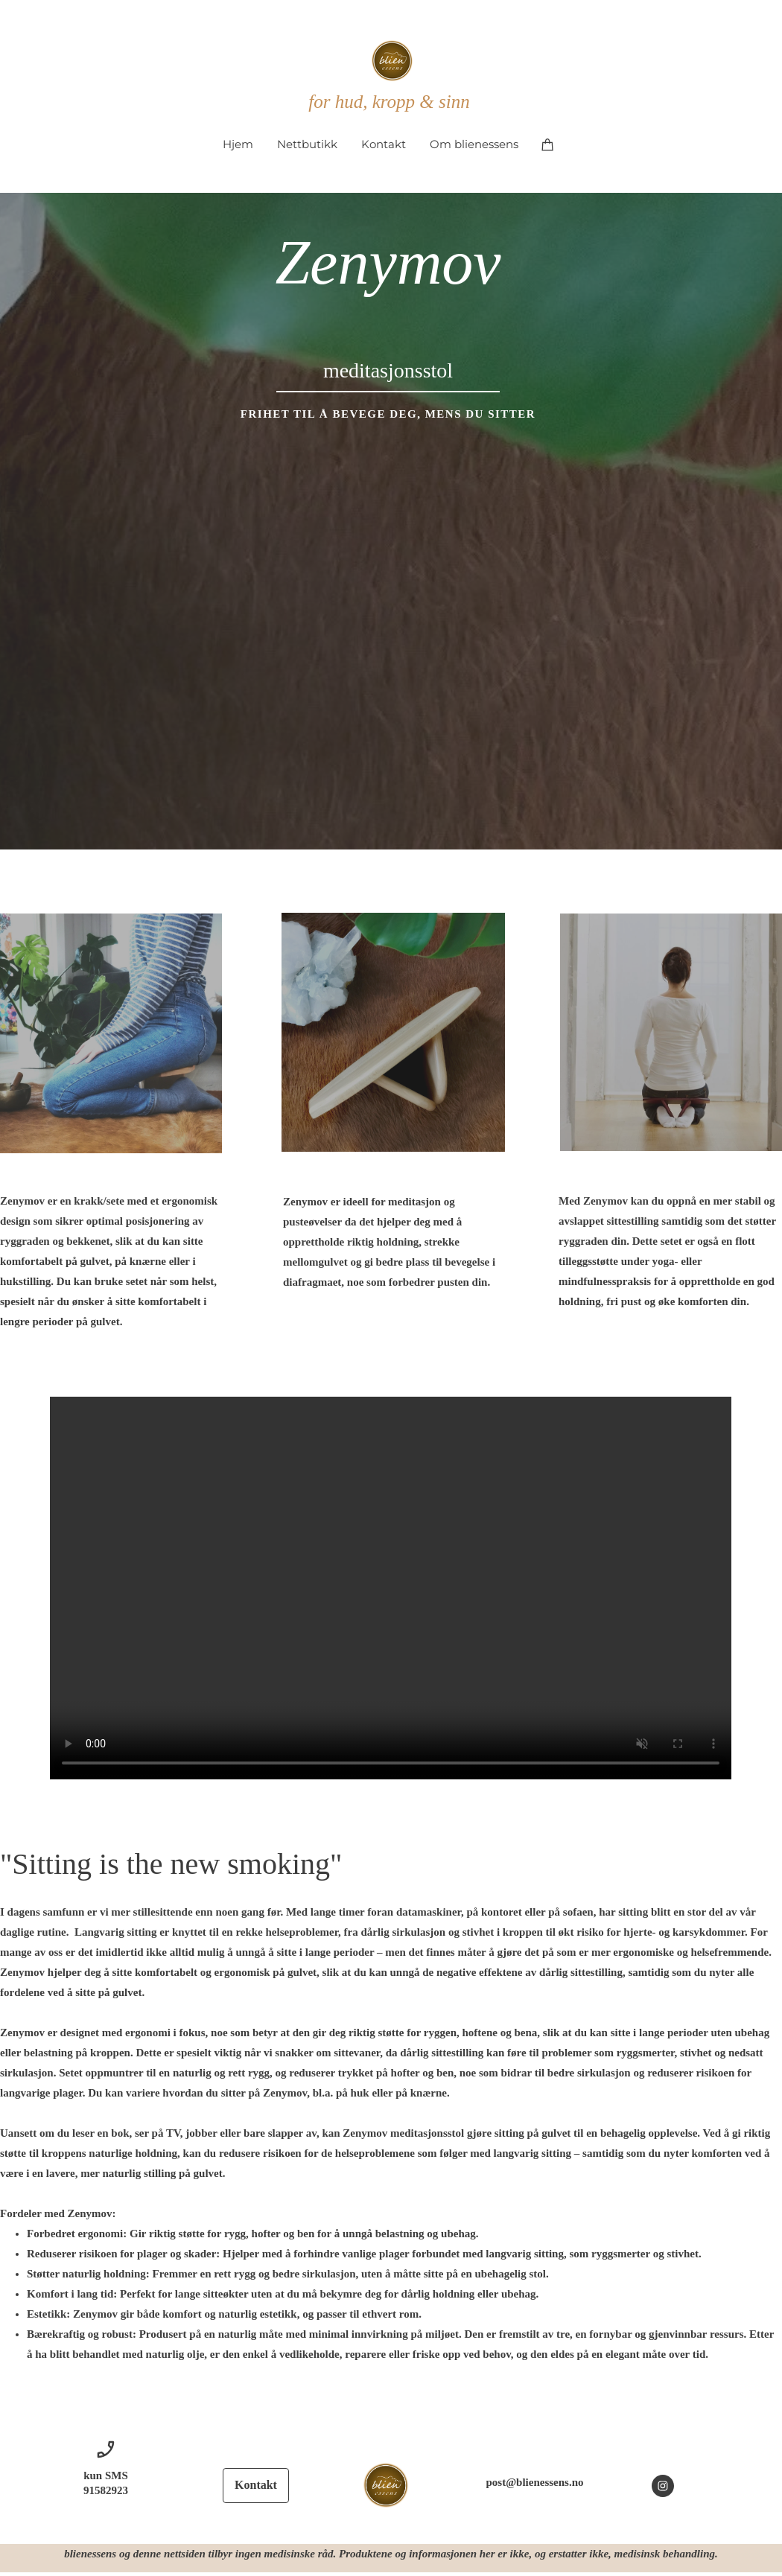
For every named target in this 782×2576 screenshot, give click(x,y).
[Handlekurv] (547, 144)
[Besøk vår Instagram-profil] (663, 2486)
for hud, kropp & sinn (388, 102)
